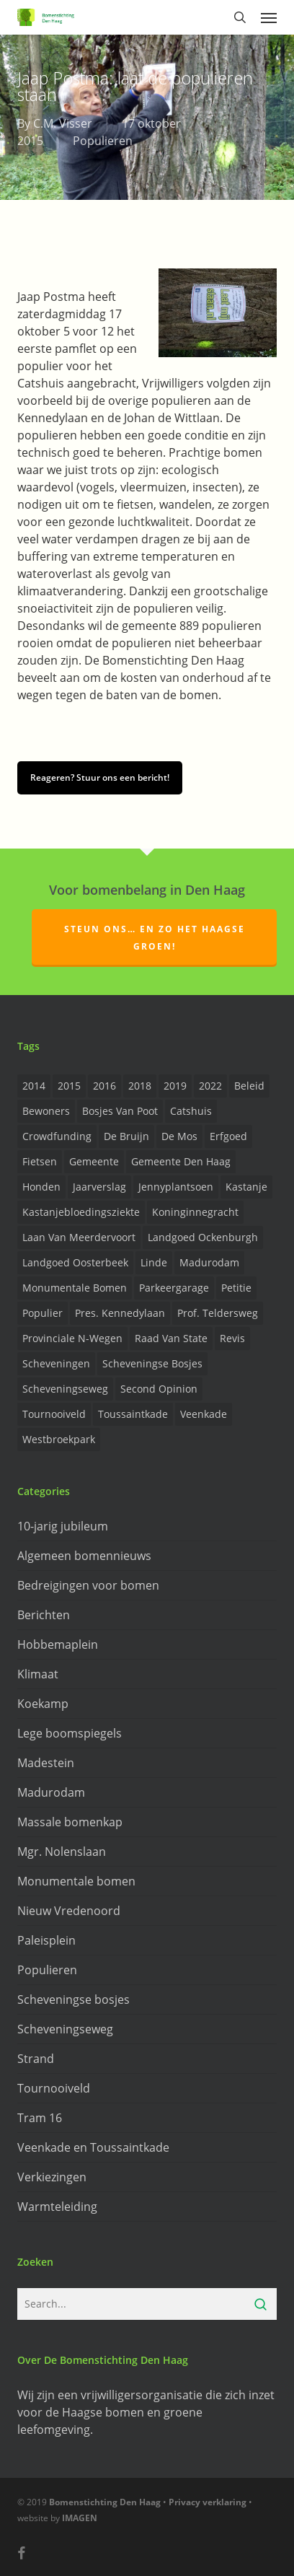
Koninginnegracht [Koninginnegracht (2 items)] (195, 1212)
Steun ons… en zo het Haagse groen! (154, 937)
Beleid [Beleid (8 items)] (249, 1085)
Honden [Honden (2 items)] (41, 1186)
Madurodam (51, 1792)
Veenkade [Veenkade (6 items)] (203, 1414)
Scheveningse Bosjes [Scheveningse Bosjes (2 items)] (152, 1363)
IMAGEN (79, 2518)
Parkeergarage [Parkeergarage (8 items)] (174, 1287)
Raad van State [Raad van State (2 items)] (171, 1338)
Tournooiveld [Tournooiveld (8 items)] (54, 1414)
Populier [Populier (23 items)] (42, 1313)
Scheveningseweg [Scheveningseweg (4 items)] (65, 1389)
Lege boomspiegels (69, 1733)
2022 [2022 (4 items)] (210, 1085)
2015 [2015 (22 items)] (69, 1085)
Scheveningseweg (65, 2029)
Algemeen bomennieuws (84, 1556)
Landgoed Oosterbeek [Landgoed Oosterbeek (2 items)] (75, 1262)
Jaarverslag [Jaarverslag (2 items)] (99, 1186)
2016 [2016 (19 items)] (104, 1085)
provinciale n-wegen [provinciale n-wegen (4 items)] (72, 1338)
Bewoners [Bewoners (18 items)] (46, 1111)
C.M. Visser (62, 123)
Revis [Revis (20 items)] (232, 1338)
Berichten (43, 1615)
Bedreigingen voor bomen (88, 1585)
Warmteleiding (57, 2206)
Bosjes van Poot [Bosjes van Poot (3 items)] (120, 1111)
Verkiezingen (51, 2177)
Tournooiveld (53, 2088)
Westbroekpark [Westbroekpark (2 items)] (58, 1439)
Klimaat (37, 1674)
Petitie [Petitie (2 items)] (236, 1287)
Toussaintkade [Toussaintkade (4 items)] (133, 1414)
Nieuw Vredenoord (68, 1911)
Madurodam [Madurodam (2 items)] (209, 1262)
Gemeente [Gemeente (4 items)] (94, 1161)
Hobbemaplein (57, 1644)
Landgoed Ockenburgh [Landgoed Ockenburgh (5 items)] (203, 1237)
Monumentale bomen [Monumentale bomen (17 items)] (74, 1287)
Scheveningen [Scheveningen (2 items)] (56, 1363)
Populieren (103, 141)
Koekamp (42, 1704)
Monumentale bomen (76, 1881)
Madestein (45, 1763)
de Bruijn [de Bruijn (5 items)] (126, 1136)
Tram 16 (39, 2118)
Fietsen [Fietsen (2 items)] (39, 1161)
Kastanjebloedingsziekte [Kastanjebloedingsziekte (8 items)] (81, 1212)
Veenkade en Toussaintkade (93, 2147)
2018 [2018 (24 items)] (139, 1085)
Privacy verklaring (207, 2502)
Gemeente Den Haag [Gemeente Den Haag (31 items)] (181, 1161)
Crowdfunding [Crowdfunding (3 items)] (57, 1136)
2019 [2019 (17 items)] (175, 1085)
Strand (35, 2059)
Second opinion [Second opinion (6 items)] (158, 1389)
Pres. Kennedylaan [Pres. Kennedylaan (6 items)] (120, 1313)
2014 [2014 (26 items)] (33, 1085)
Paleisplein (46, 1940)
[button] (269, 17)
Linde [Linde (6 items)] (154, 1262)
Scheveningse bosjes (73, 1999)
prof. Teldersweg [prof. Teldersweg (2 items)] (217, 1313)
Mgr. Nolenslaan (61, 1851)
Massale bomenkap (69, 1822)
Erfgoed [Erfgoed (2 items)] (228, 1136)
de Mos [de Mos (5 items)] (179, 1136)
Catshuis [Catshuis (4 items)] (191, 1111)
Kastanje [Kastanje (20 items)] (246, 1186)
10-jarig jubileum (62, 1526)
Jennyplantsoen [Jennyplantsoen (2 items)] (175, 1186)
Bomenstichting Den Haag (105, 2502)
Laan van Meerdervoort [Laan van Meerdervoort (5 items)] (78, 1237)
